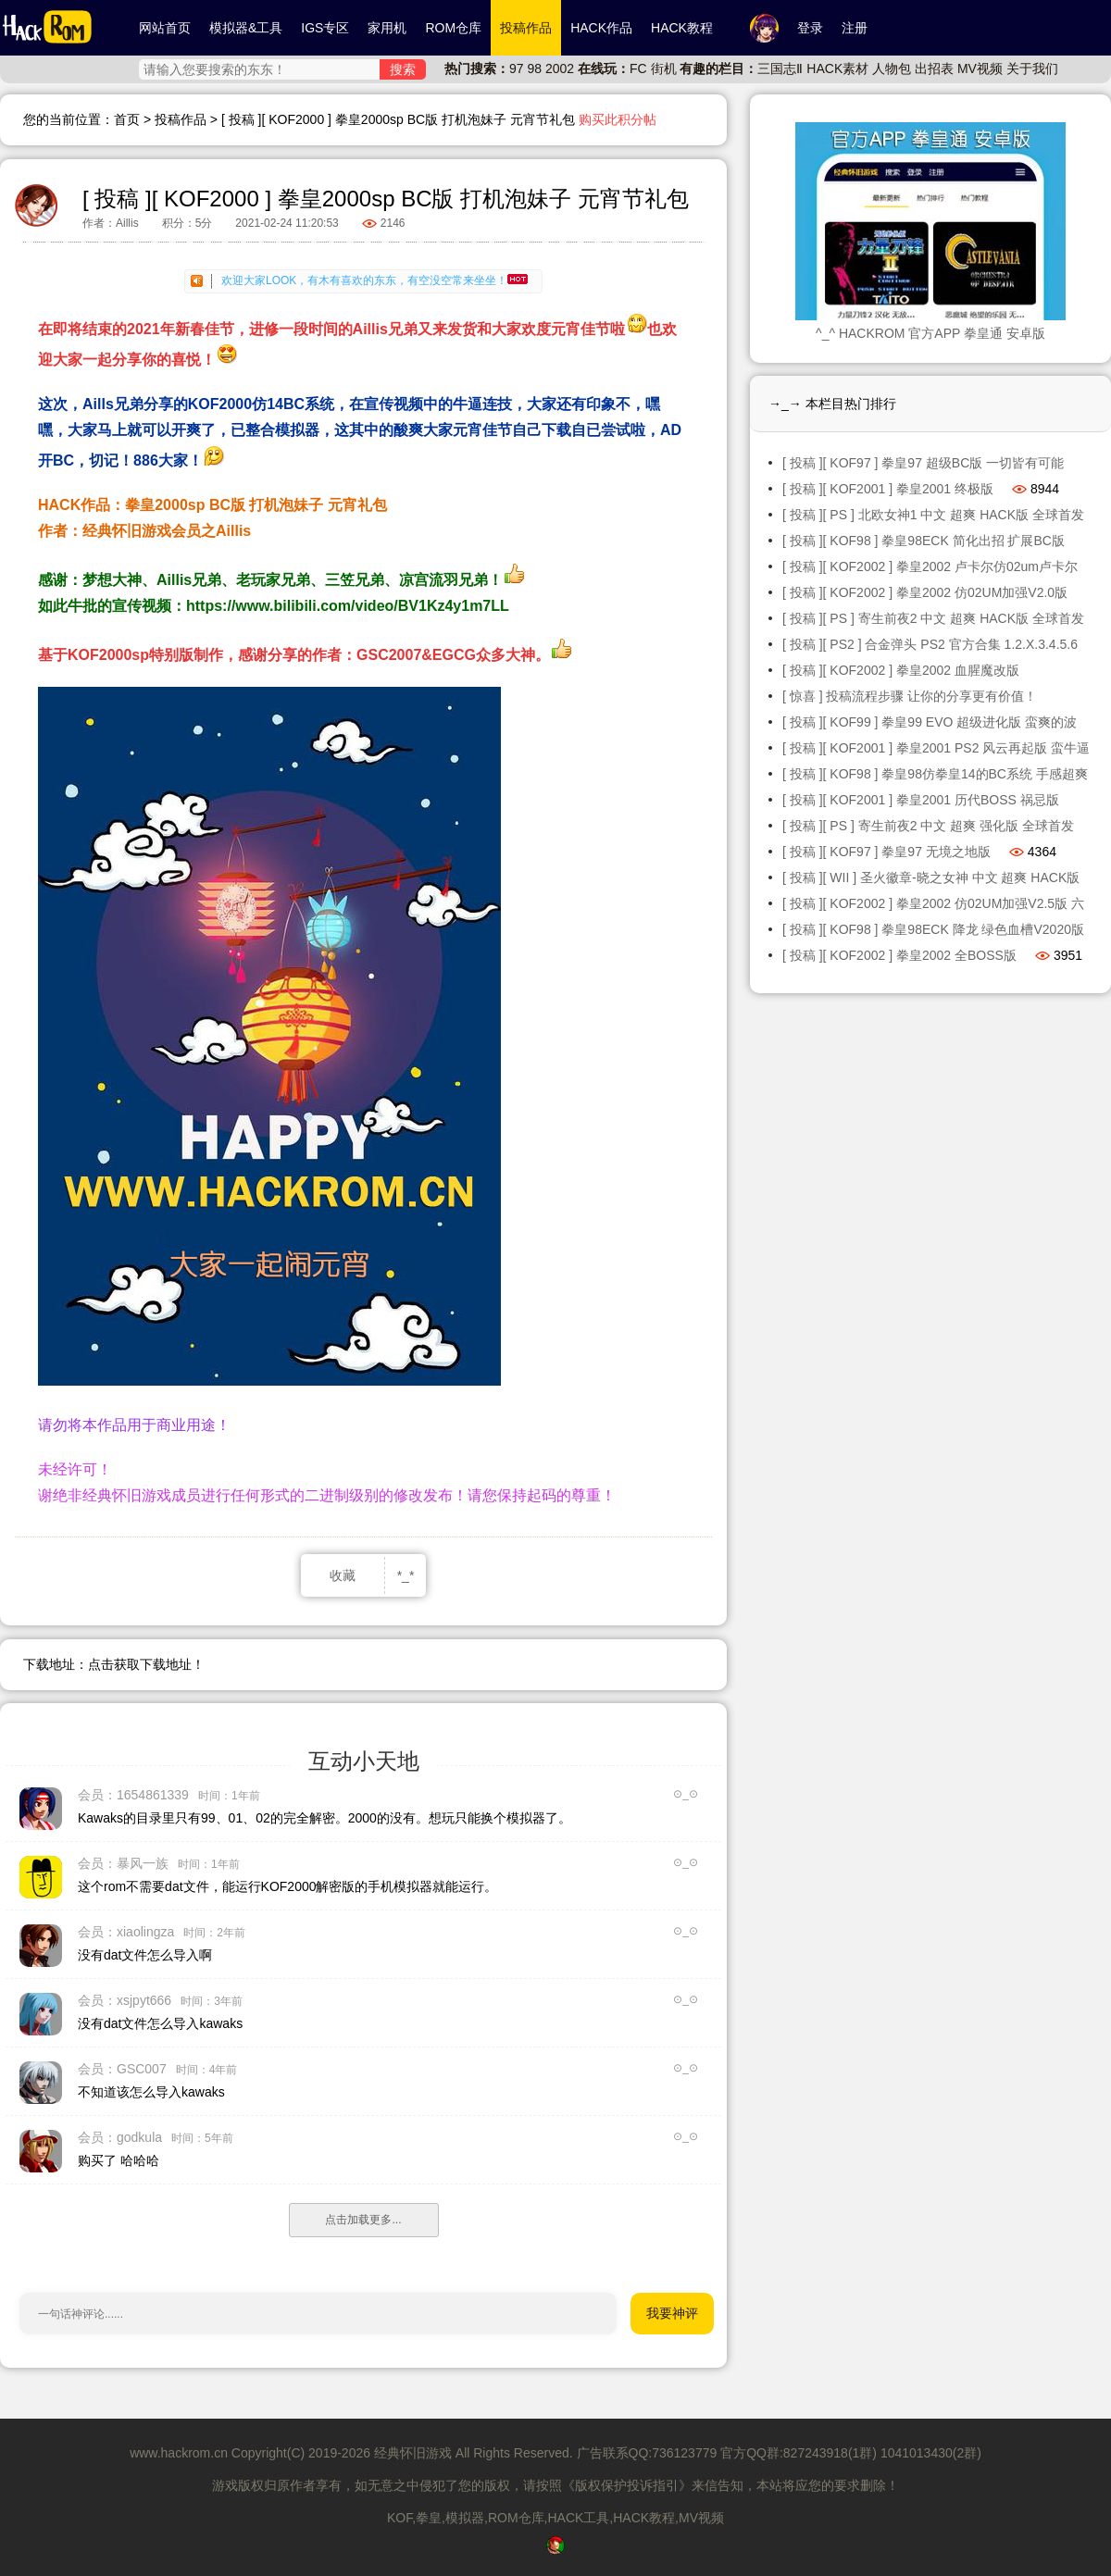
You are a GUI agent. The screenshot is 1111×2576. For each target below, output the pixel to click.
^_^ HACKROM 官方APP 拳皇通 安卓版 (930, 333)
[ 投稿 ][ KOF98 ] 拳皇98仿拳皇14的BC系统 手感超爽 (935, 773)
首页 (127, 119)
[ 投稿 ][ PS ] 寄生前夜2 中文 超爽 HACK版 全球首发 (933, 618)
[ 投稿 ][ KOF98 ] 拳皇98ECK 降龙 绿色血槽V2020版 (933, 929)
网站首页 (165, 27)
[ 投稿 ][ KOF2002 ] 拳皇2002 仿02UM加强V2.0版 (924, 592)
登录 (810, 27)
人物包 (891, 68)
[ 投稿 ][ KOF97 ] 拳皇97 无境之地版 (886, 851)
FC (638, 68)
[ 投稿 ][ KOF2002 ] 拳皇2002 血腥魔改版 (900, 670)
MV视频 (980, 68)
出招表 (934, 68)
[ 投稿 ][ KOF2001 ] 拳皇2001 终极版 (887, 488)
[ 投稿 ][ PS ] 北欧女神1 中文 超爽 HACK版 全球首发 (933, 514)
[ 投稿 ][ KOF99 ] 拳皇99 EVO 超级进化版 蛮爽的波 (929, 722)
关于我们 (1032, 68)
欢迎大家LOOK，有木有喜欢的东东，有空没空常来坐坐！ (374, 280)
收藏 (343, 1575)
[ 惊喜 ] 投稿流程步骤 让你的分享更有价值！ (909, 696)
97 (516, 68)
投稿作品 (180, 119)
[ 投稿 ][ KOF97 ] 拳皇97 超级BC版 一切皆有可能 (923, 462)
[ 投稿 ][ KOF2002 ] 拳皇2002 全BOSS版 (899, 955)
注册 (855, 27)
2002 (559, 68)
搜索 (403, 69)
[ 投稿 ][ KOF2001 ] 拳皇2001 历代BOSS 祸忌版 (920, 799)
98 (534, 68)
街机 (664, 68)
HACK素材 (837, 68)
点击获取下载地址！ (146, 1664)
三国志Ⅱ (780, 68)
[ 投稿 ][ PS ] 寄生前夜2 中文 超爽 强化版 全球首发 (928, 825)
